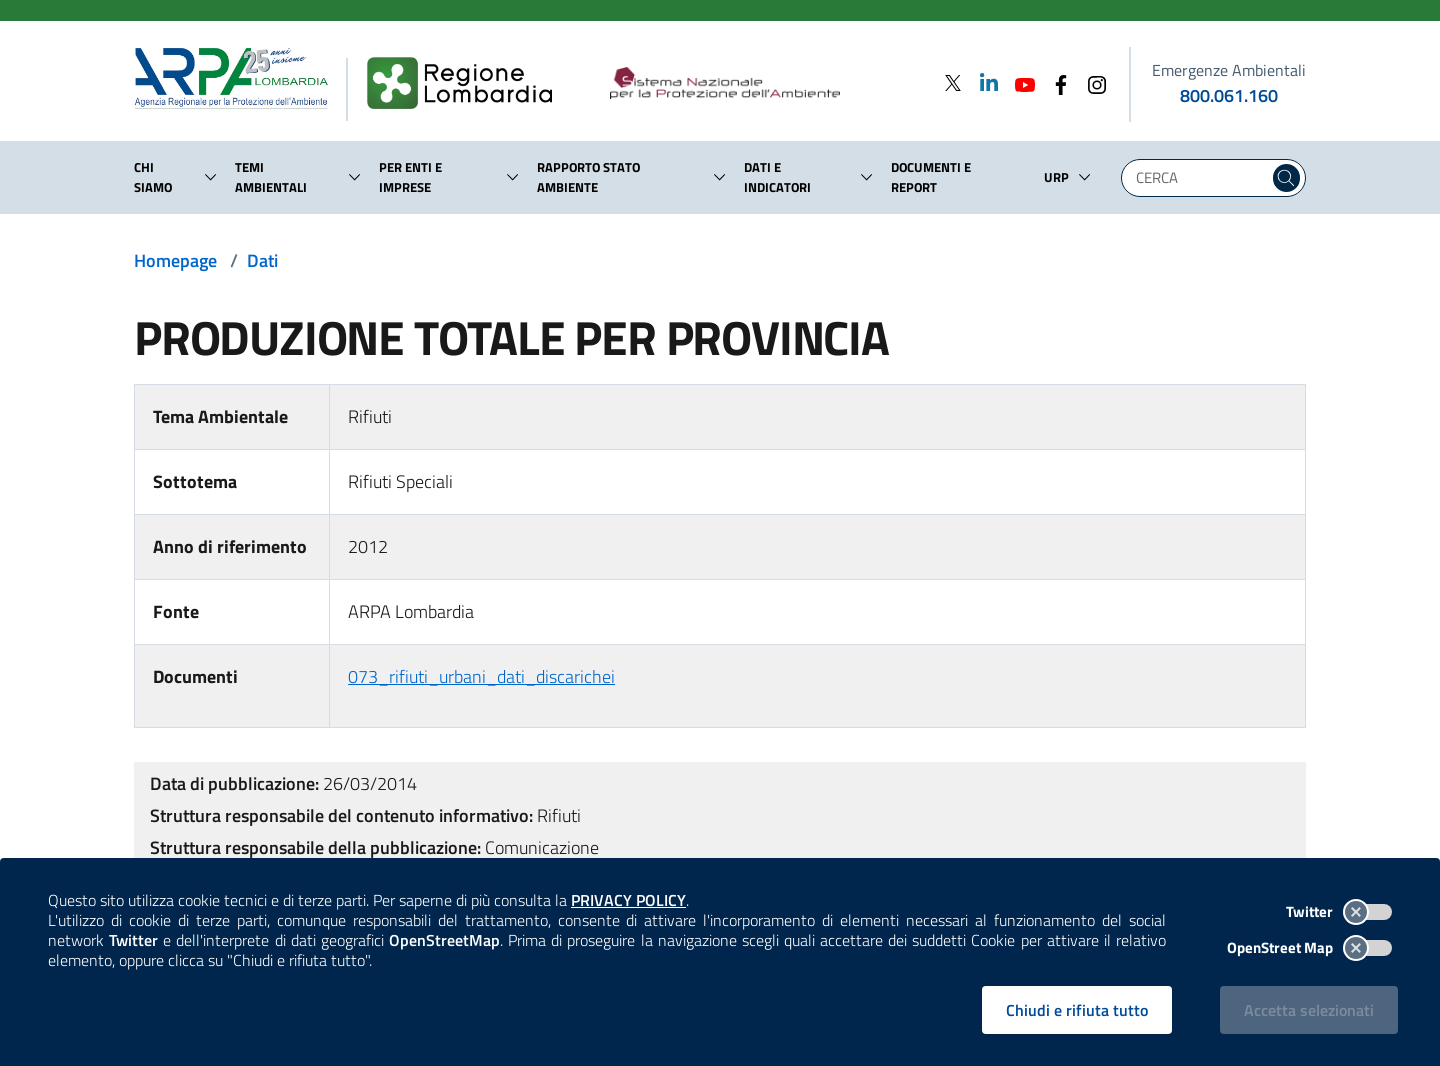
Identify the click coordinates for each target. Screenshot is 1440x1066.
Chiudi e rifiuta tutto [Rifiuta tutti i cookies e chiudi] (1077, 1010)
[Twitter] (953, 82)
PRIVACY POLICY (628, 900)
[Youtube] (1019, 82)
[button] (211, 177)
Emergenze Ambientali (1229, 70)
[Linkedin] (983, 82)
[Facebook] (1055, 82)
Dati (262, 260)
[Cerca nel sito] (1286, 178)
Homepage (175, 260)
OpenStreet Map (1309, 947)
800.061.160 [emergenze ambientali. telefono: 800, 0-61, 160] (1229, 95)
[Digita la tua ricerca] (1200, 178)
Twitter (1339, 911)
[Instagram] (1091, 82)
